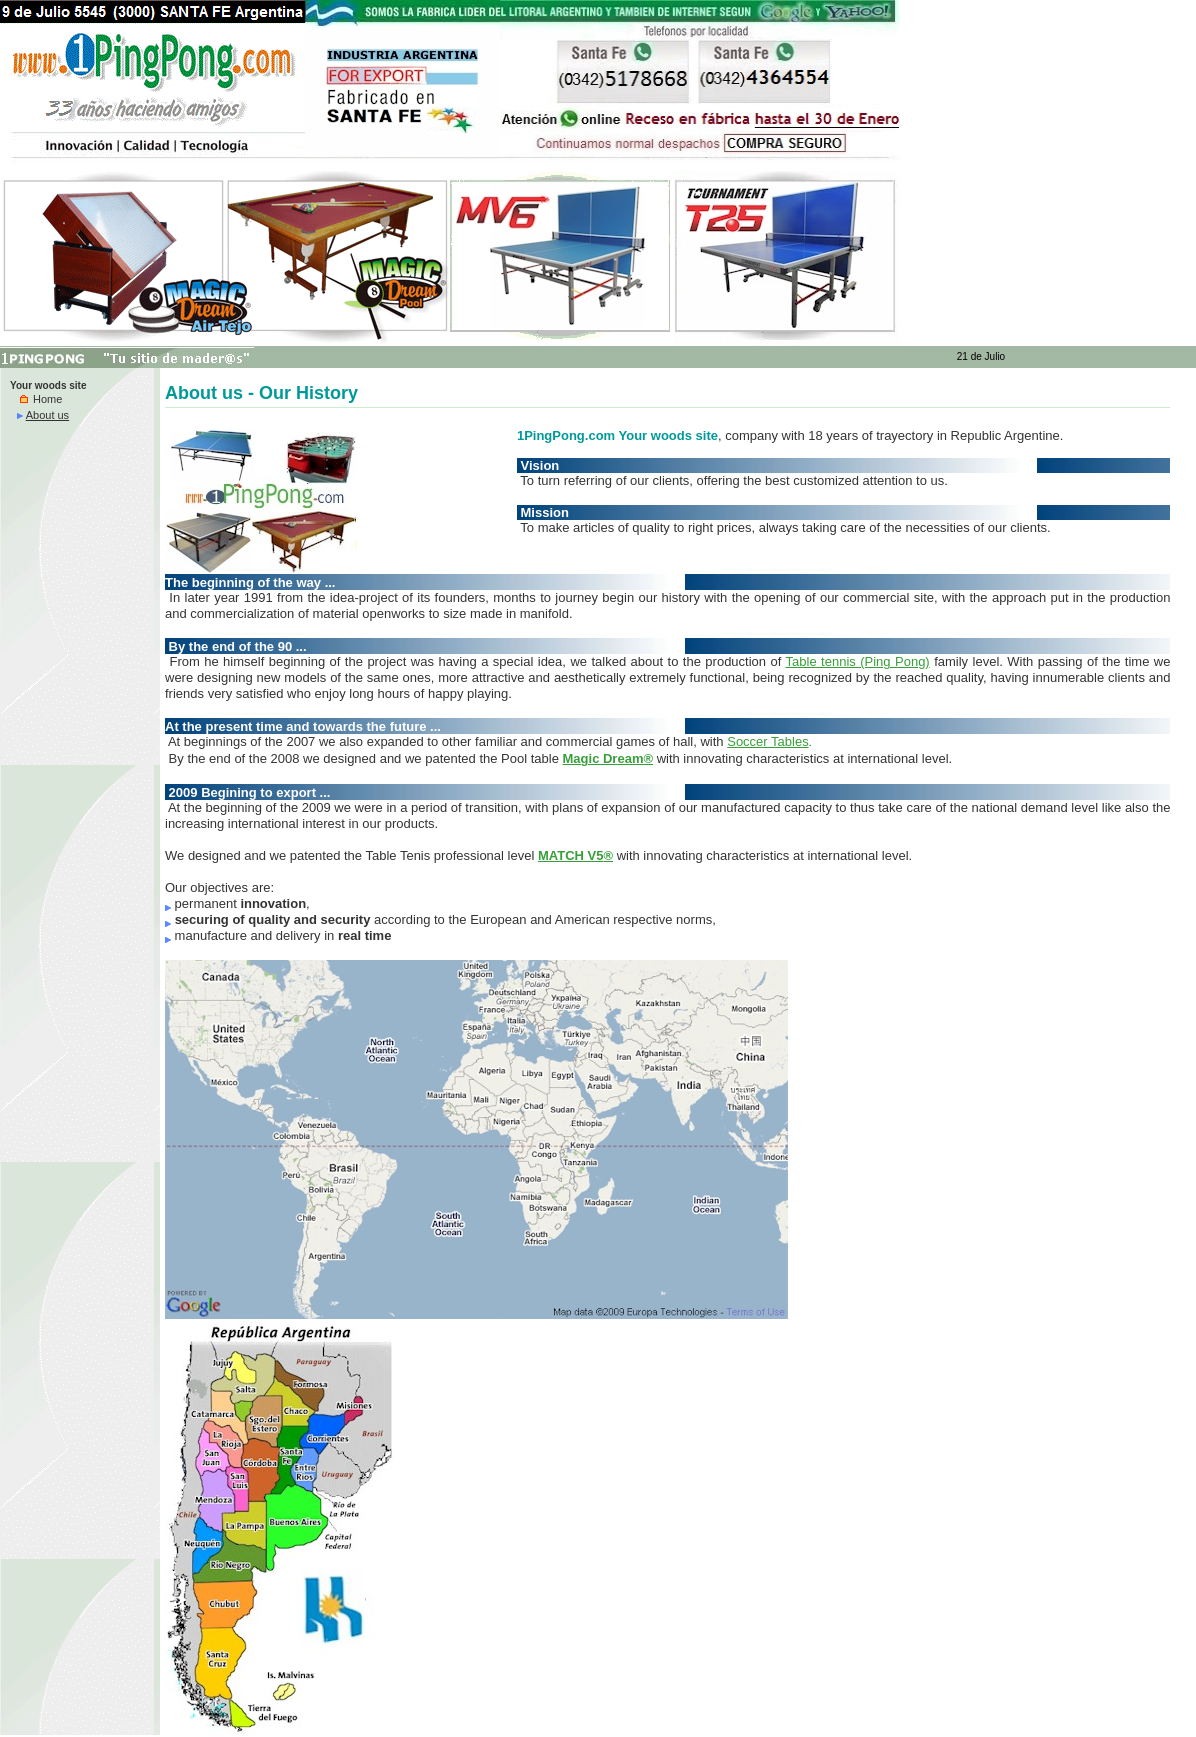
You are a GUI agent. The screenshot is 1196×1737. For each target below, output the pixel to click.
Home (41, 399)
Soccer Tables (767, 741)
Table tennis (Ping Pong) (858, 661)
